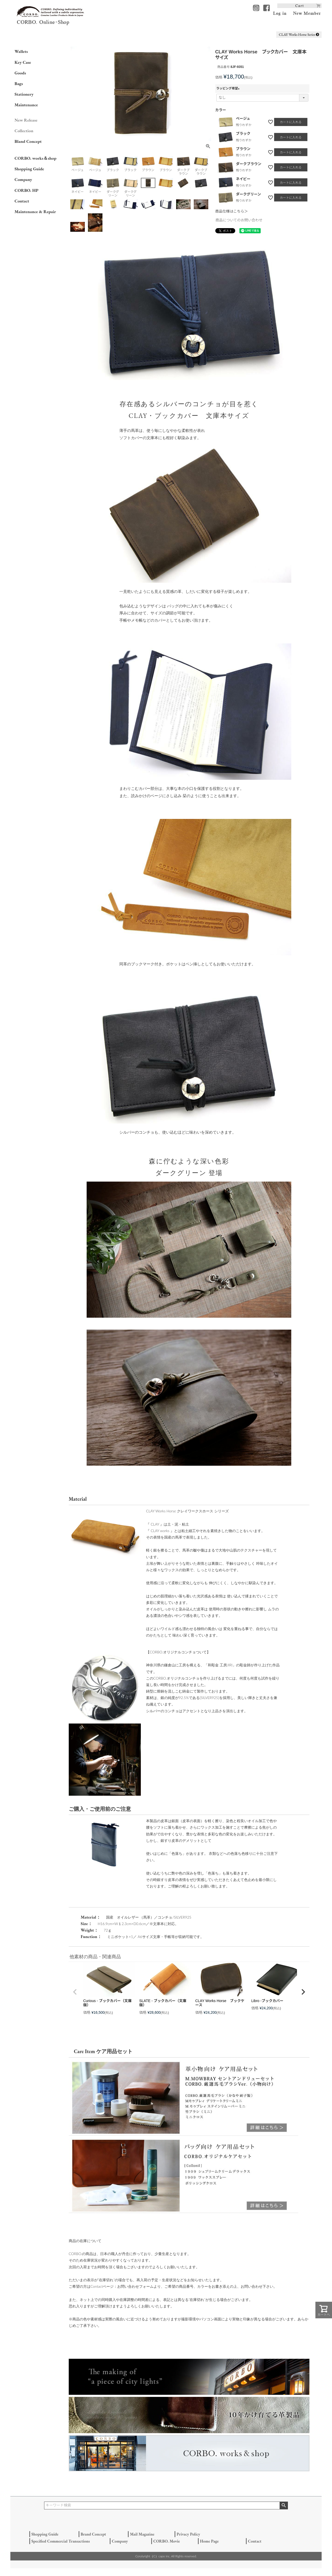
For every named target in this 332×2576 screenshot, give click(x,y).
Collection (24, 131)
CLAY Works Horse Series (299, 34)
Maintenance (26, 105)
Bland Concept (28, 141)
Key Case (23, 62)
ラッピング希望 (228, 88)
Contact (22, 201)
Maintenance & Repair (35, 211)
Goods (20, 73)
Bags (19, 83)
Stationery (24, 94)
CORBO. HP (26, 190)
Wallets (21, 51)
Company (23, 179)
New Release (26, 120)
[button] (75, 1992)
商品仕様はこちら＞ (231, 211)
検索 (284, 2505)
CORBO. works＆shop (35, 158)
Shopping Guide (29, 169)
